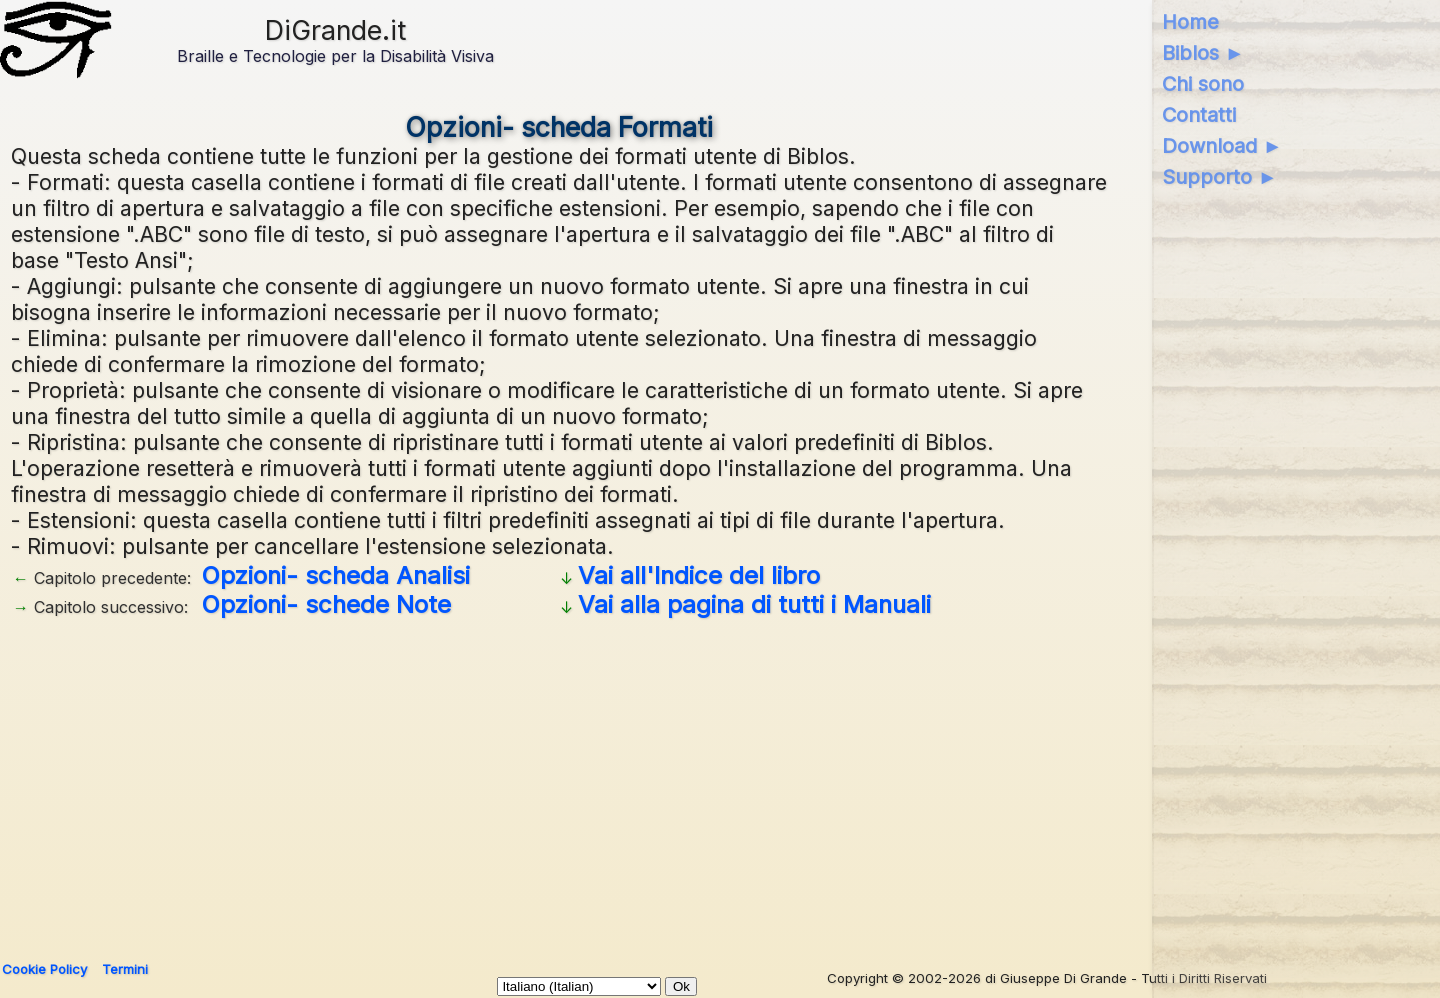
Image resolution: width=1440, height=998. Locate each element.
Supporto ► (1220, 177)
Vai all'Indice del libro (699, 575)
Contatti (1199, 115)
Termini (125, 969)
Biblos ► (1203, 53)
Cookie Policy (44, 969)
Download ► (1222, 146)
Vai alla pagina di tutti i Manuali (754, 604)
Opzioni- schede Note (326, 604)
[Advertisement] (559, 782)
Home (1190, 22)
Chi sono (1203, 84)
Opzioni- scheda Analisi (336, 575)
